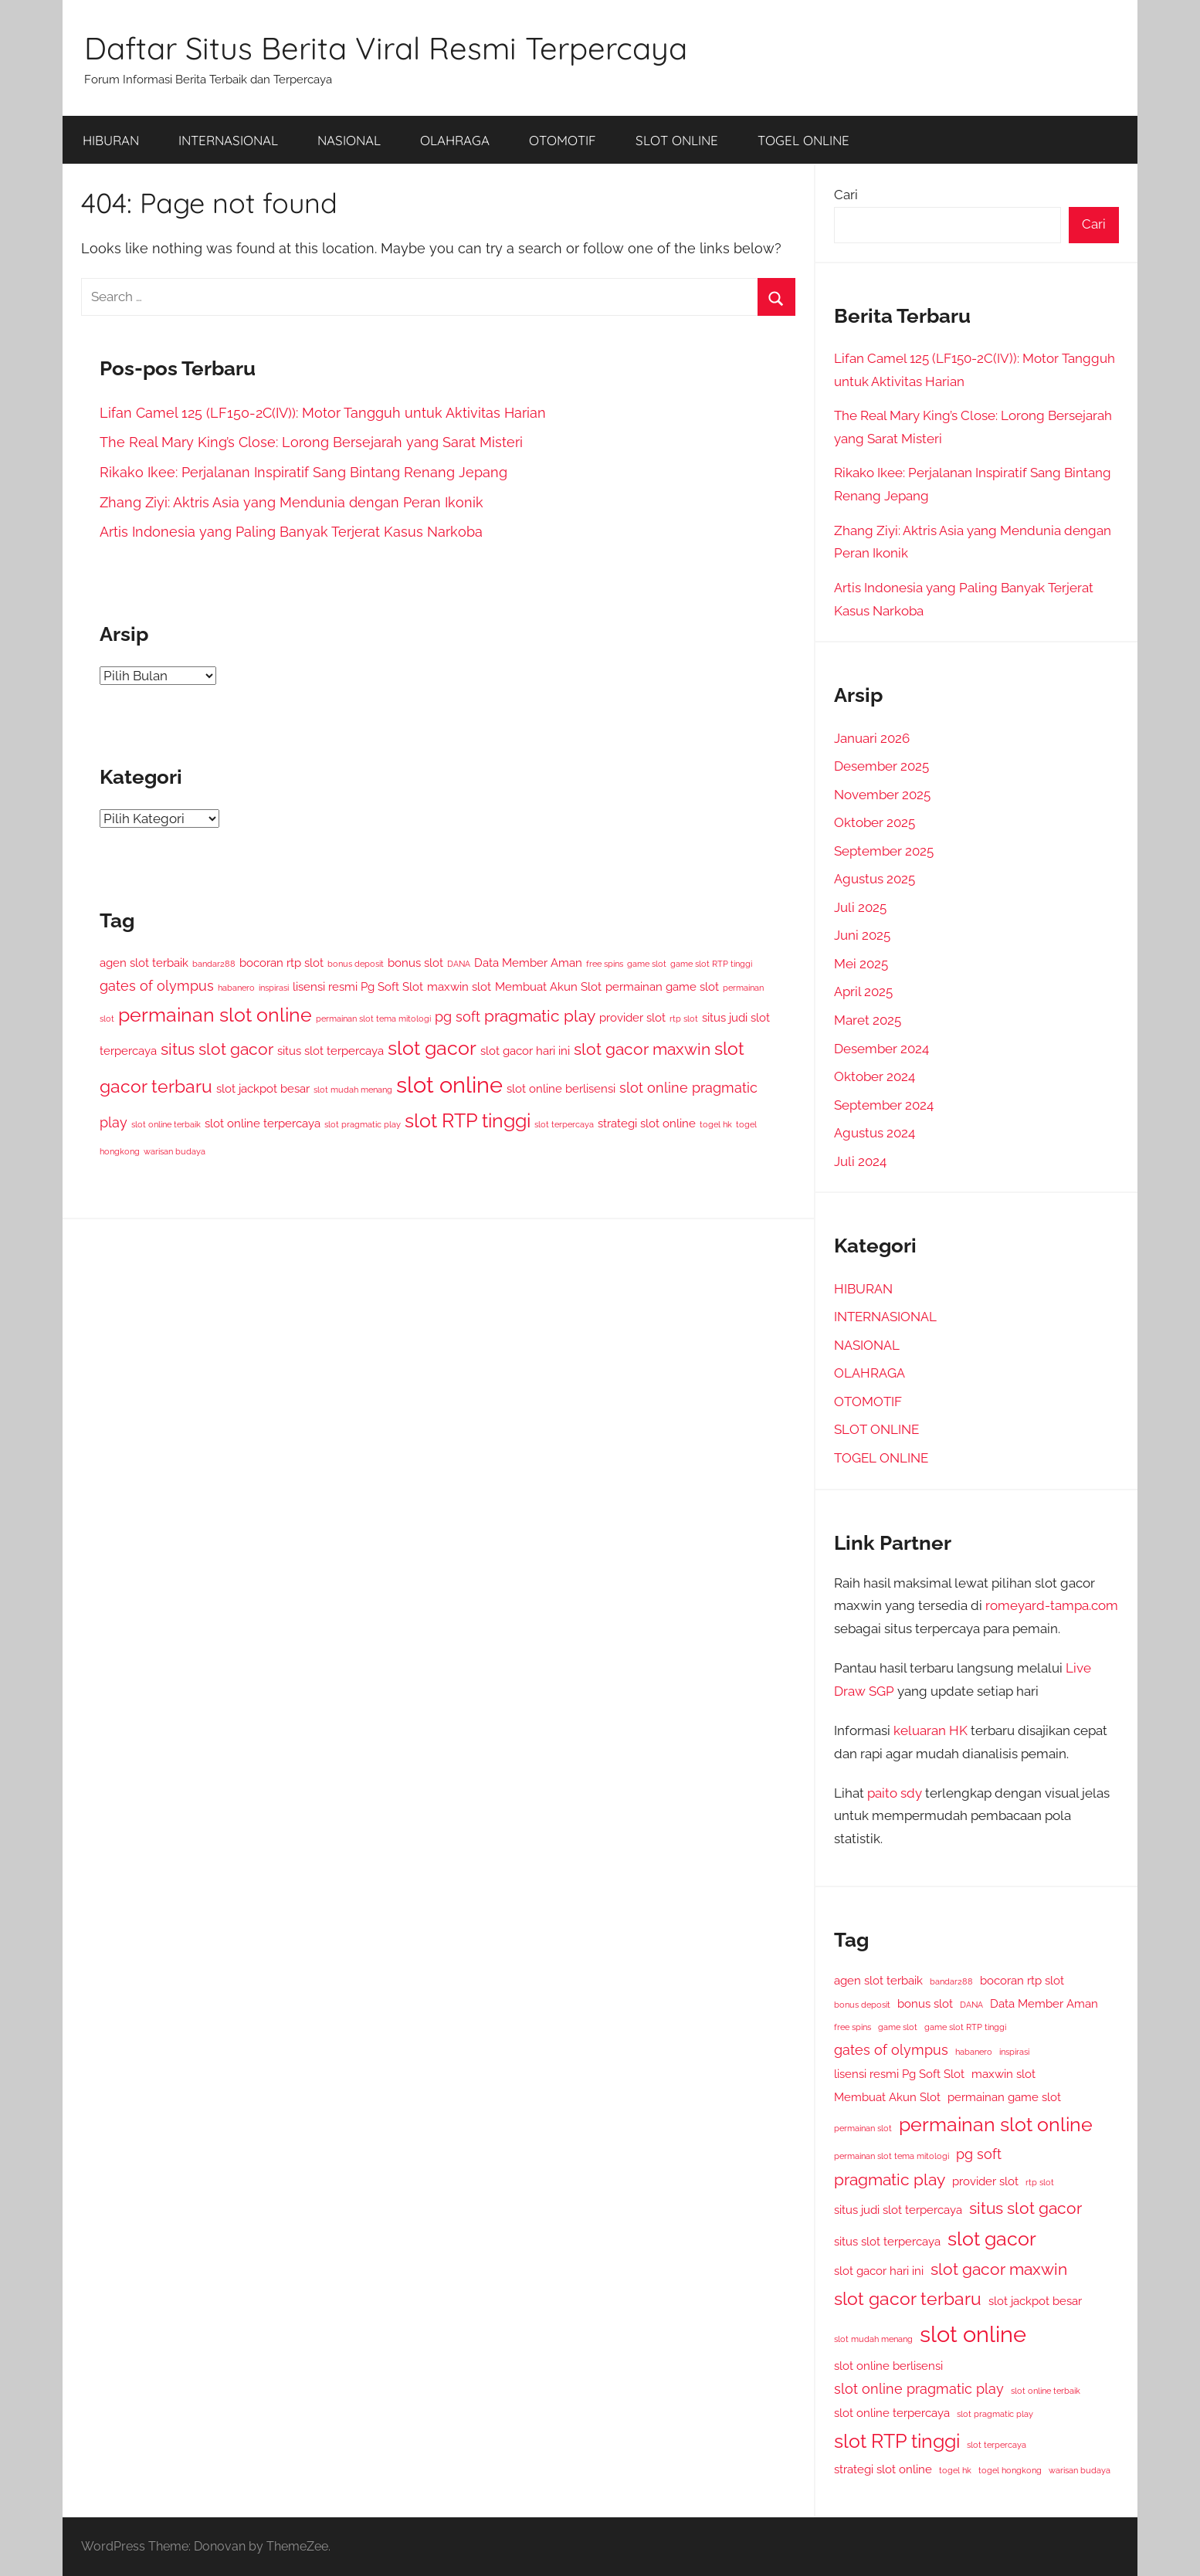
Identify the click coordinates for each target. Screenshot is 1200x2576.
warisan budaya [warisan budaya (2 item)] (174, 1151)
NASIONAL (349, 140)
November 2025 (882, 794)
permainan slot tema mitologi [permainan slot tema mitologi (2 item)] (373, 1018)
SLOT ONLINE (677, 140)
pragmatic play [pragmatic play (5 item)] (539, 1016)
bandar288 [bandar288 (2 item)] (214, 963)
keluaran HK (930, 1730)
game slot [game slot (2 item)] (646, 963)
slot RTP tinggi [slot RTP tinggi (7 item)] (468, 1121)
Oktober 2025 (874, 822)
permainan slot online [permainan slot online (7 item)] (215, 1015)
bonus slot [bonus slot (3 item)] (415, 962)
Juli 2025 (860, 907)
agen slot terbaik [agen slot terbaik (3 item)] (144, 962)
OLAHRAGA (455, 140)
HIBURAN (111, 140)
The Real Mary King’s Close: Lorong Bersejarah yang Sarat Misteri (311, 442)
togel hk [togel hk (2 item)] (716, 1124)
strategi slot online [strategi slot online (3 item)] (647, 1123)
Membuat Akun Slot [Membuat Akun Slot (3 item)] (548, 986)
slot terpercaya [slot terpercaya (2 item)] (564, 1124)
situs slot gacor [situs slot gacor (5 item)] (217, 1049)
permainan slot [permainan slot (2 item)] (863, 2128)
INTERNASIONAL (228, 140)
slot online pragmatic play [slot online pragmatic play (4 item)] (919, 2389)
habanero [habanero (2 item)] (236, 987)
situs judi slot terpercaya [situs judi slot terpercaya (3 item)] (898, 2209)
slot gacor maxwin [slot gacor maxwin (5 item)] (642, 1049)
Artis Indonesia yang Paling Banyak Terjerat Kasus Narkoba (291, 532)
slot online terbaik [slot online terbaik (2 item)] (166, 1124)
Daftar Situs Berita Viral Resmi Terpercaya (385, 48)
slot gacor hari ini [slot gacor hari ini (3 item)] (525, 1050)
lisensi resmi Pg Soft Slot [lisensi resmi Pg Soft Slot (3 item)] (358, 986)
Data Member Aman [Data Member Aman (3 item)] (528, 962)
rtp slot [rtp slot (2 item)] (683, 1018)
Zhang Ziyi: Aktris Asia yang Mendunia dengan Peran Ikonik (291, 502)
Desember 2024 (881, 1048)
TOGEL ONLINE (803, 140)
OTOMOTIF (562, 140)
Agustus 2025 (874, 878)
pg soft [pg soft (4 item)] (457, 1016)
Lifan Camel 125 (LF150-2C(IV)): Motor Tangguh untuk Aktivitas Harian (323, 413)
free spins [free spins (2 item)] (604, 963)
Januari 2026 (872, 738)
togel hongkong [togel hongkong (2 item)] (1010, 2470)
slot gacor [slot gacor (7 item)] (432, 1048)
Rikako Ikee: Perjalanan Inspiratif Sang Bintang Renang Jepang (303, 472)
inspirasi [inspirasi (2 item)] (274, 987)
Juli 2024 (860, 1161)
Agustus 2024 (874, 1133)
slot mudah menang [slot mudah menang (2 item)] (353, 1089)
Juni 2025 (862, 935)
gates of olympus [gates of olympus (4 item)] (157, 986)
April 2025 (863, 991)
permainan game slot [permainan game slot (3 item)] (662, 986)
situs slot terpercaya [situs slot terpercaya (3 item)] (330, 1050)
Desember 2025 (881, 766)
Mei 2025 (861, 963)
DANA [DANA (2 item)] (458, 963)
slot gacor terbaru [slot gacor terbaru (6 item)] (907, 2298)
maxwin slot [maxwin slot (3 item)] (459, 986)
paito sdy (894, 1793)
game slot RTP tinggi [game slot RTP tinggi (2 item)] (711, 963)
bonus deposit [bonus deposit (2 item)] (355, 963)
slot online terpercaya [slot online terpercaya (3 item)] (262, 1123)
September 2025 (884, 851)
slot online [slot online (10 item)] (449, 1084)
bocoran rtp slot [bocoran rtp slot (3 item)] (281, 962)
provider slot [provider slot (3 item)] (632, 1017)
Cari (846, 194)
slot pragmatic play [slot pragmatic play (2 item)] (362, 1124)
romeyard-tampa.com (1051, 1605)
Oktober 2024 (874, 1076)
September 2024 (884, 1105)
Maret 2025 (867, 1020)
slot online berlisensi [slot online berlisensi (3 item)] (561, 1088)
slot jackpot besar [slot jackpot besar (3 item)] (263, 1088)
